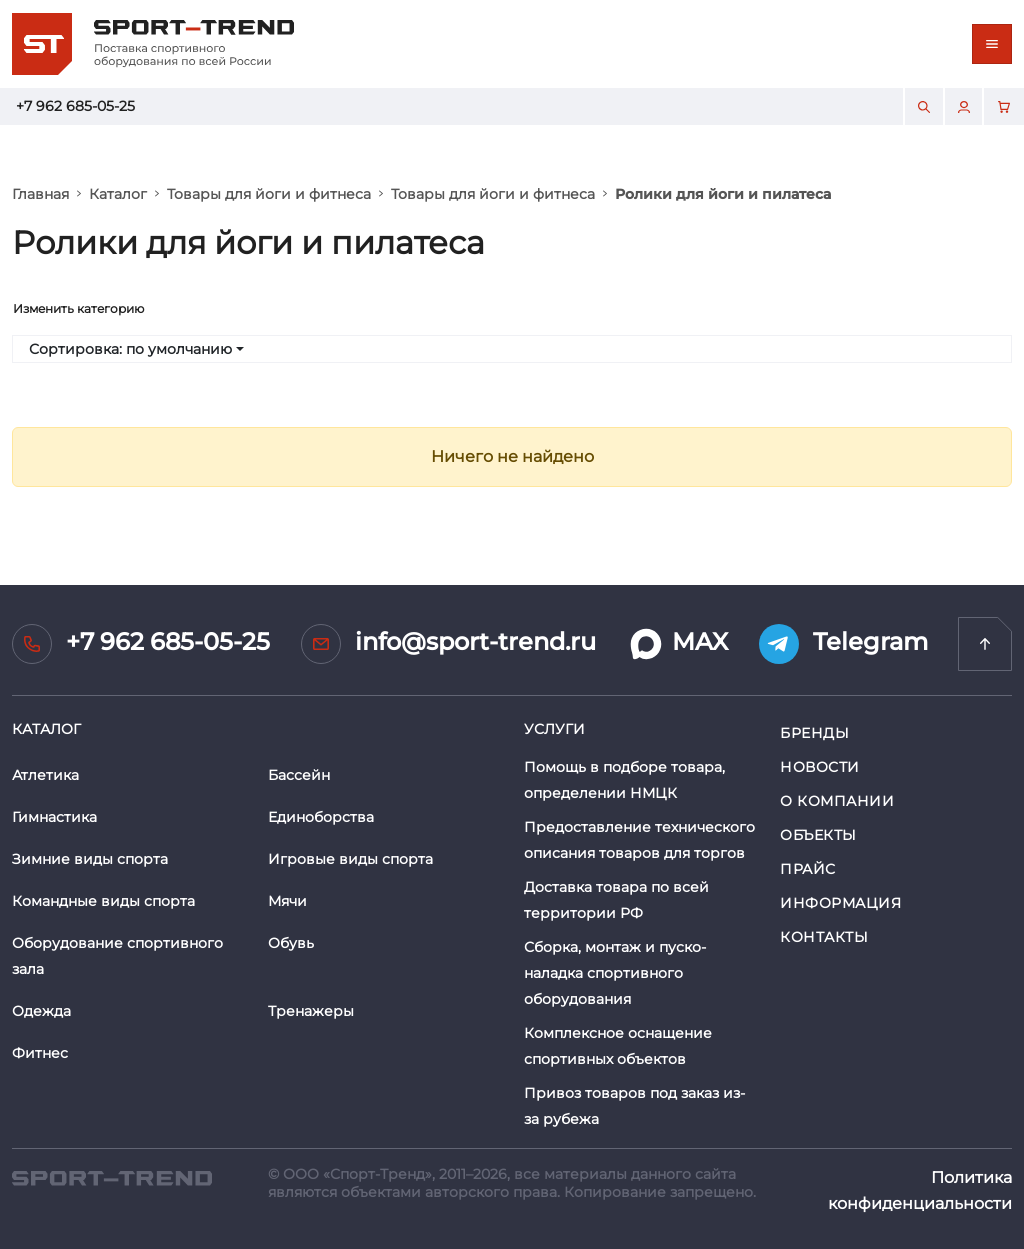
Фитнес (40, 1053)
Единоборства (321, 817)
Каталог (118, 194)
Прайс (808, 869)
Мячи (287, 901)
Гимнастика (54, 817)
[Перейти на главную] (985, 644)
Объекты (818, 835)
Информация (841, 903)
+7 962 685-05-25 (75, 106)
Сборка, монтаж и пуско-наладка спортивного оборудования (615, 973)
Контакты (824, 937)
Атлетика (45, 775)
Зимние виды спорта (90, 859)
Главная (40, 194)
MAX (677, 644)
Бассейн (299, 775)
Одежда (41, 1011)
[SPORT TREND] (112, 1177)
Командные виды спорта (103, 901)
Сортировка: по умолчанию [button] (130, 349)
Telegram (843, 644)
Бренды (814, 733)
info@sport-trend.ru (448, 644)
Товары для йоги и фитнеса (269, 194)
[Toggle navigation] (992, 44)
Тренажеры (311, 1011)
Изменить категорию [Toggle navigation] (78, 308)
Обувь (291, 943)
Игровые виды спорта (350, 859)
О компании (837, 801)
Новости (820, 767)
